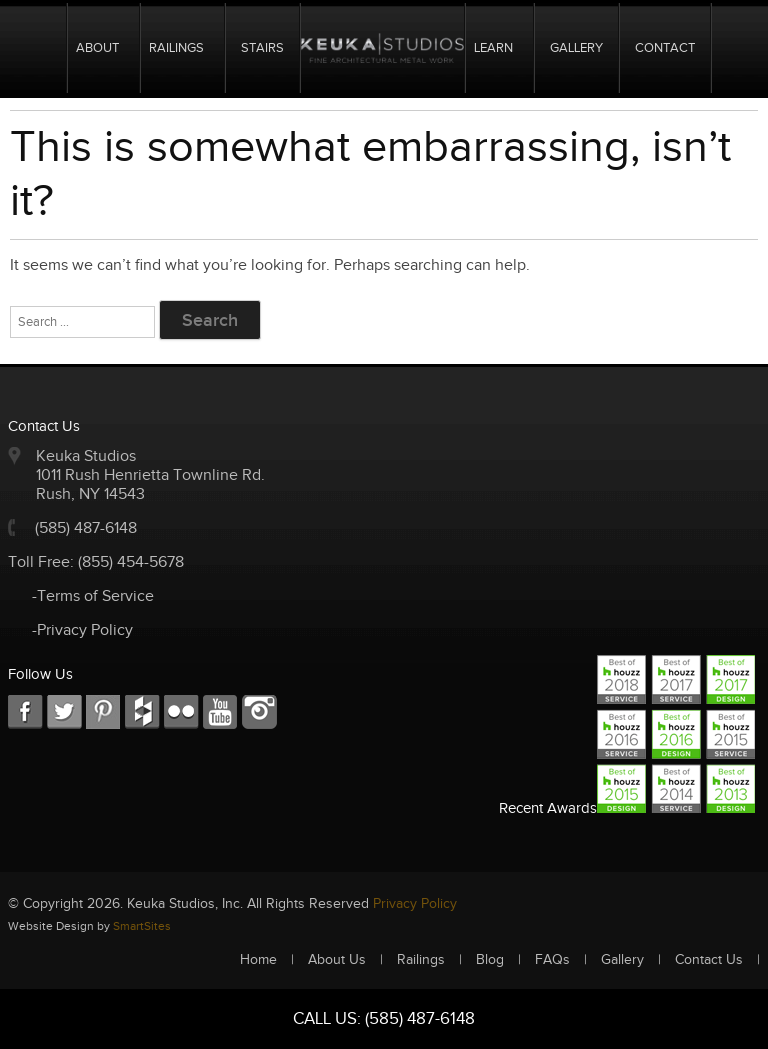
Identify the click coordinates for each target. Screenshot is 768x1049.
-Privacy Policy (82, 630)
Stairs (262, 48)
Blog (490, 960)
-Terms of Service (93, 596)
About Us (337, 960)
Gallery (576, 48)
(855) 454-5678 (131, 562)
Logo (382, 48)
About (97, 48)
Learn (493, 48)
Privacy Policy (415, 904)
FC (142, 712)
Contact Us (709, 960)
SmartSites (142, 926)
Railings (176, 48)
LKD (103, 712)
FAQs (552, 960)
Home (42, 48)
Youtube (220, 712)
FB (25, 712)
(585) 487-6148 (86, 528)
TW (64, 712)
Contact (665, 48)
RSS (181, 712)
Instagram (259, 712)
